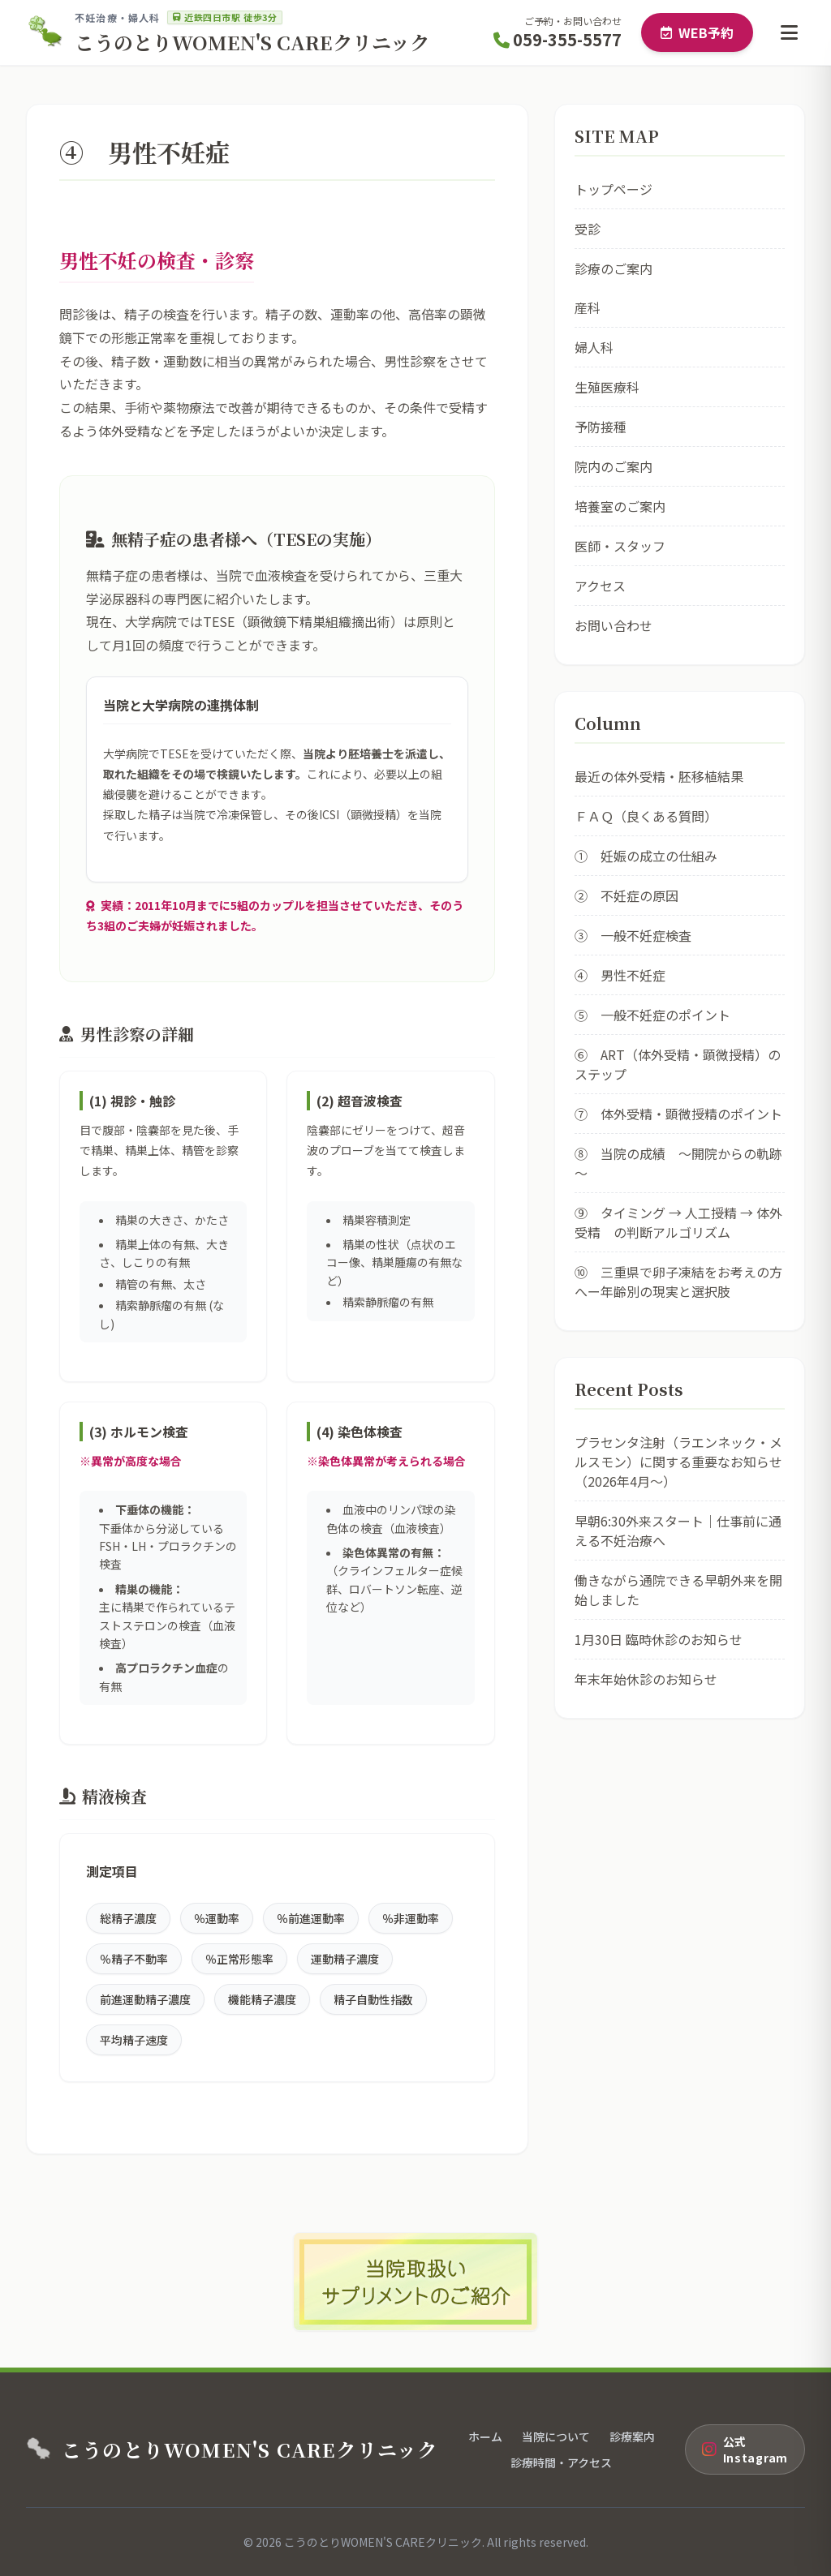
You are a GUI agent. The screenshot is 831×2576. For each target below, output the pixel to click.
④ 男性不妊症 (620, 975)
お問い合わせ (613, 625)
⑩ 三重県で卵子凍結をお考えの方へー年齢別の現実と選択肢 (678, 1281)
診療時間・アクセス (561, 2462)
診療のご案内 (613, 268)
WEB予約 (697, 32)
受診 (588, 228)
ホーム (485, 2436)
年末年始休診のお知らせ (646, 1679)
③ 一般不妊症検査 (633, 935)
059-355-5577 (557, 39)
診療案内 (632, 2436)
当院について (556, 2436)
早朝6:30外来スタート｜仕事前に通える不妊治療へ (678, 1530)
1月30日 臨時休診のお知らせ (659, 1639)
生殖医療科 (607, 387)
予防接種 (600, 426)
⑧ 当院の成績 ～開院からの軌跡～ (678, 1163)
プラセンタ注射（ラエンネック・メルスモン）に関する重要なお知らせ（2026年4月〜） (678, 1461)
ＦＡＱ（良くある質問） (646, 816)
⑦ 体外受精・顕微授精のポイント (678, 1113)
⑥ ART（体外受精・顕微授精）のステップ (678, 1064)
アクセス (600, 585)
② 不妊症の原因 (626, 895)
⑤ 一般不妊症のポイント (652, 1014)
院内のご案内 (613, 466)
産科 (588, 307)
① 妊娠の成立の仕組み (646, 855)
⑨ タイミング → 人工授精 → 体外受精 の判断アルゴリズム (678, 1222)
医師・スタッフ (620, 546)
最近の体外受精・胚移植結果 (659, 776)
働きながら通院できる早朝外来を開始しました (678, 1589)
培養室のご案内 (620, 506)
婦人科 (594, 347)
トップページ (613, 189)
